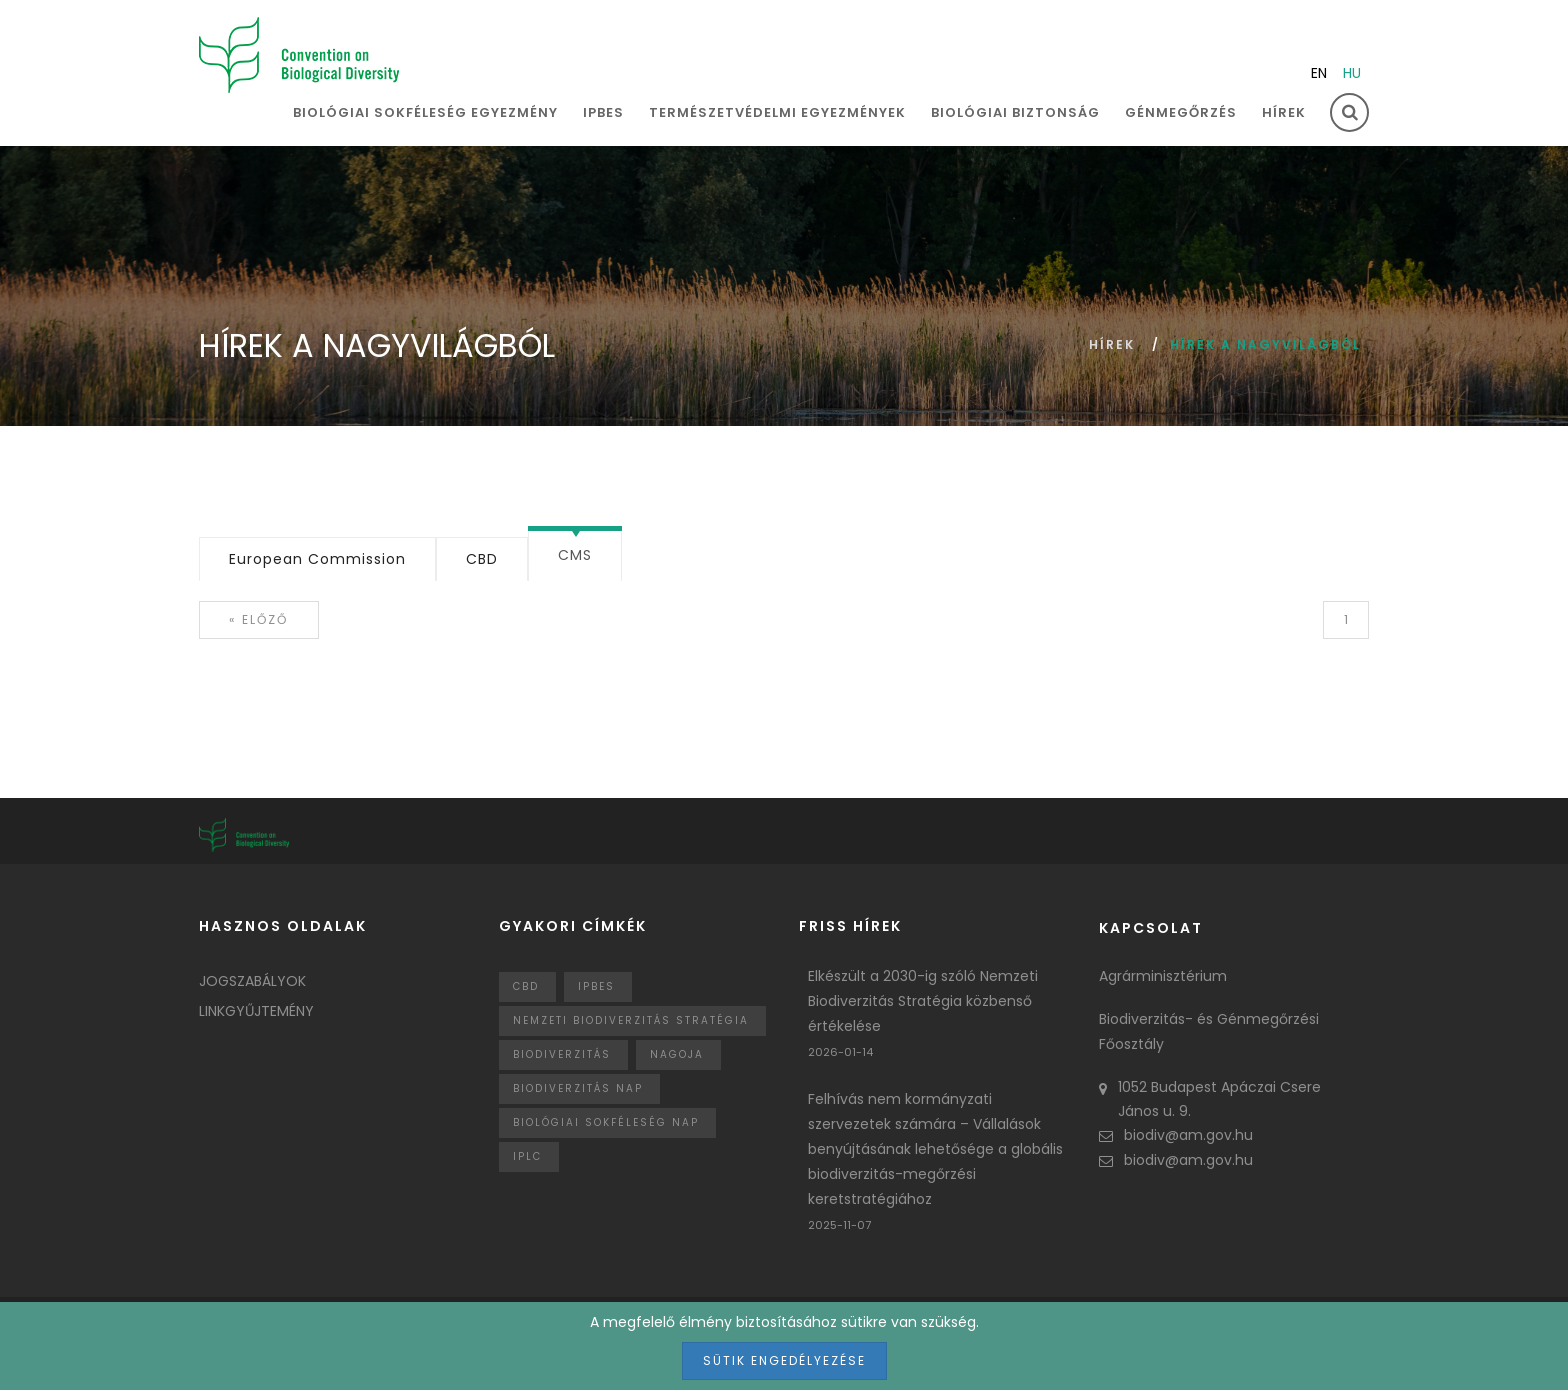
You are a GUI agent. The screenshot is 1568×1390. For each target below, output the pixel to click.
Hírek (1284, 112)
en (1319, 73)
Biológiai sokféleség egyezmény (425, 112)
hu (1352, 73)
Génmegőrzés (1181, 112)
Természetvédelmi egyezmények (777, 112)
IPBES (603, 112)
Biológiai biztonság (1015, 112)
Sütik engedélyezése (784, 1360)
